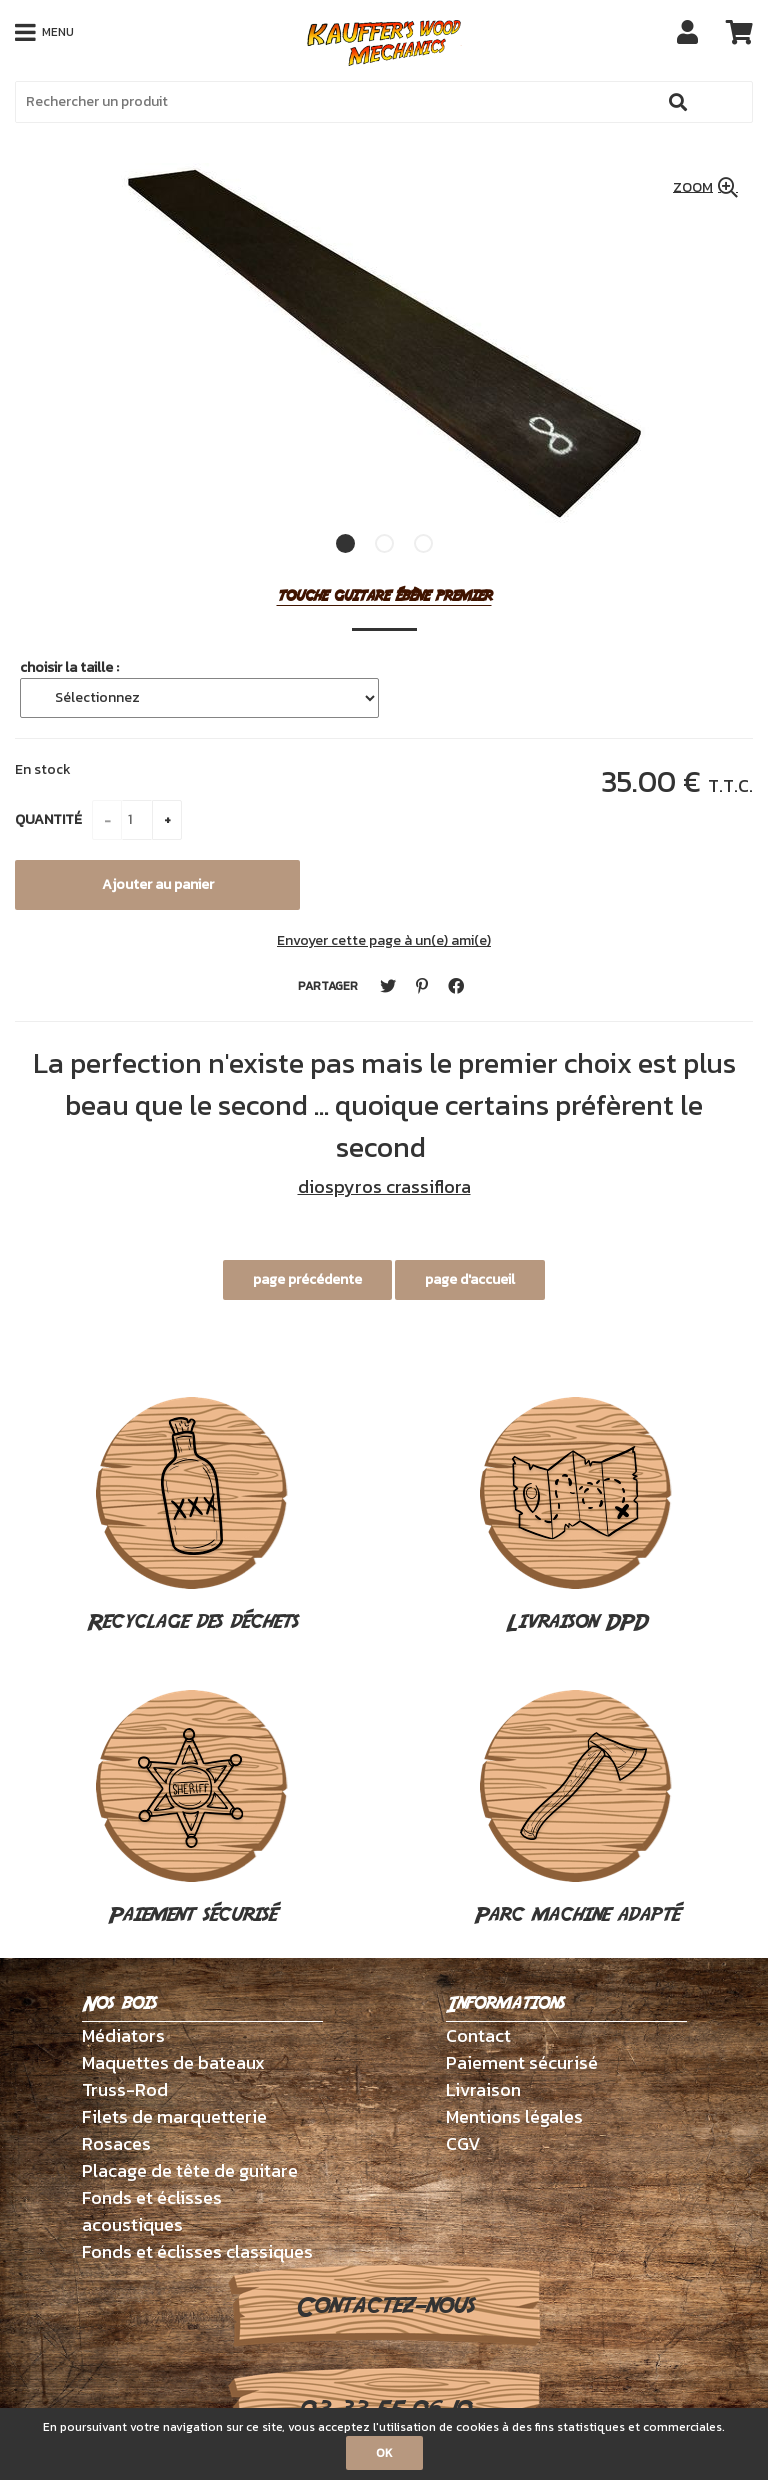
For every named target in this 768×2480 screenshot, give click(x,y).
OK (384, 2453)
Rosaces (116, 2143)
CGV (463, 2143)
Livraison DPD (576, 1517)
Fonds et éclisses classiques (197, 2251)
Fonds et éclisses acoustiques (152, 2211)
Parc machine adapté (576, 1810)
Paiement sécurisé (192, 1810)
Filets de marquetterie (174, 2116)
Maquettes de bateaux (173, 2062)
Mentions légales (514, 2116)
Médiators (123, 2035)
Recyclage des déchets (192, 1517)
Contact (478, 2035)
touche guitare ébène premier (384, 596)
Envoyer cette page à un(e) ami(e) (384, 940)
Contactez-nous (384, 2306)
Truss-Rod (125, 2089)
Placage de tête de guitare (190, 2170)
